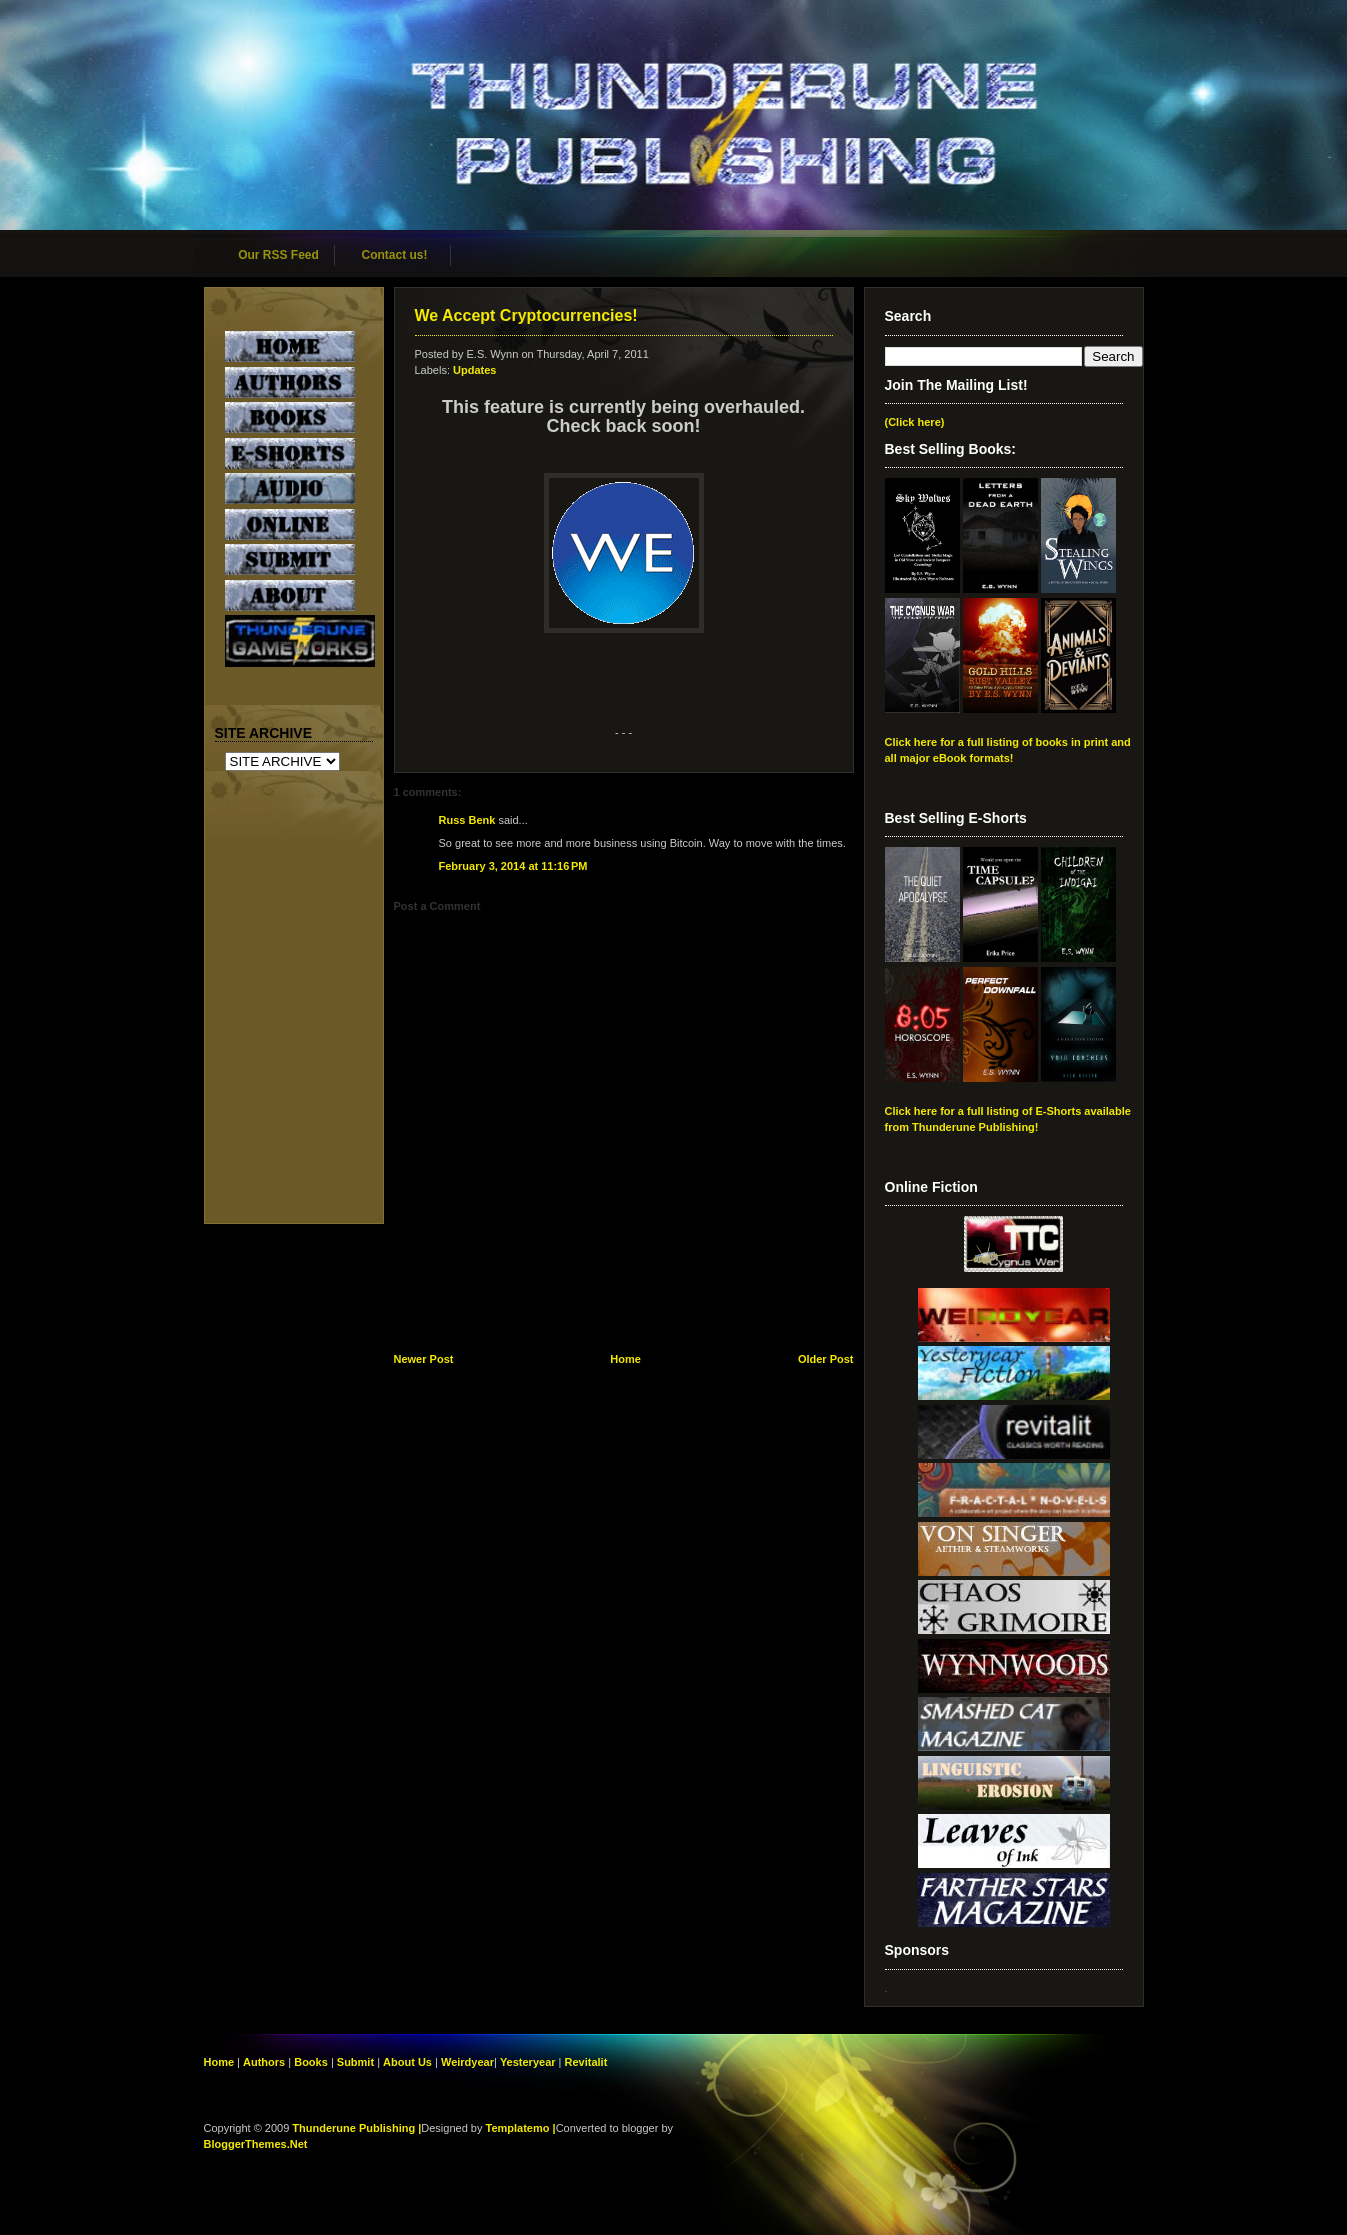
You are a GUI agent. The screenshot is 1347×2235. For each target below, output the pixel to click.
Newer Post (424, 1359)
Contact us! (395, 255)
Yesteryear (528, 2062)
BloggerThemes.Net (256, 2144)
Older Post (826, 1359)
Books (311, 2062)
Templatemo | (521, 2128)
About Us (407, 2062)
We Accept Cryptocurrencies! (526, 315)
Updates (474, 370)
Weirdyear (467, 2062)
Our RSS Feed (278, 255)
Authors (264, 2062)
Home (625, 1359)
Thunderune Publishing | (356, 2128)
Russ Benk (467, 820)
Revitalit (586, 2062)
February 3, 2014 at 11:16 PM (513, 866)
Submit (357, 2062)
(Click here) (915, 422)
